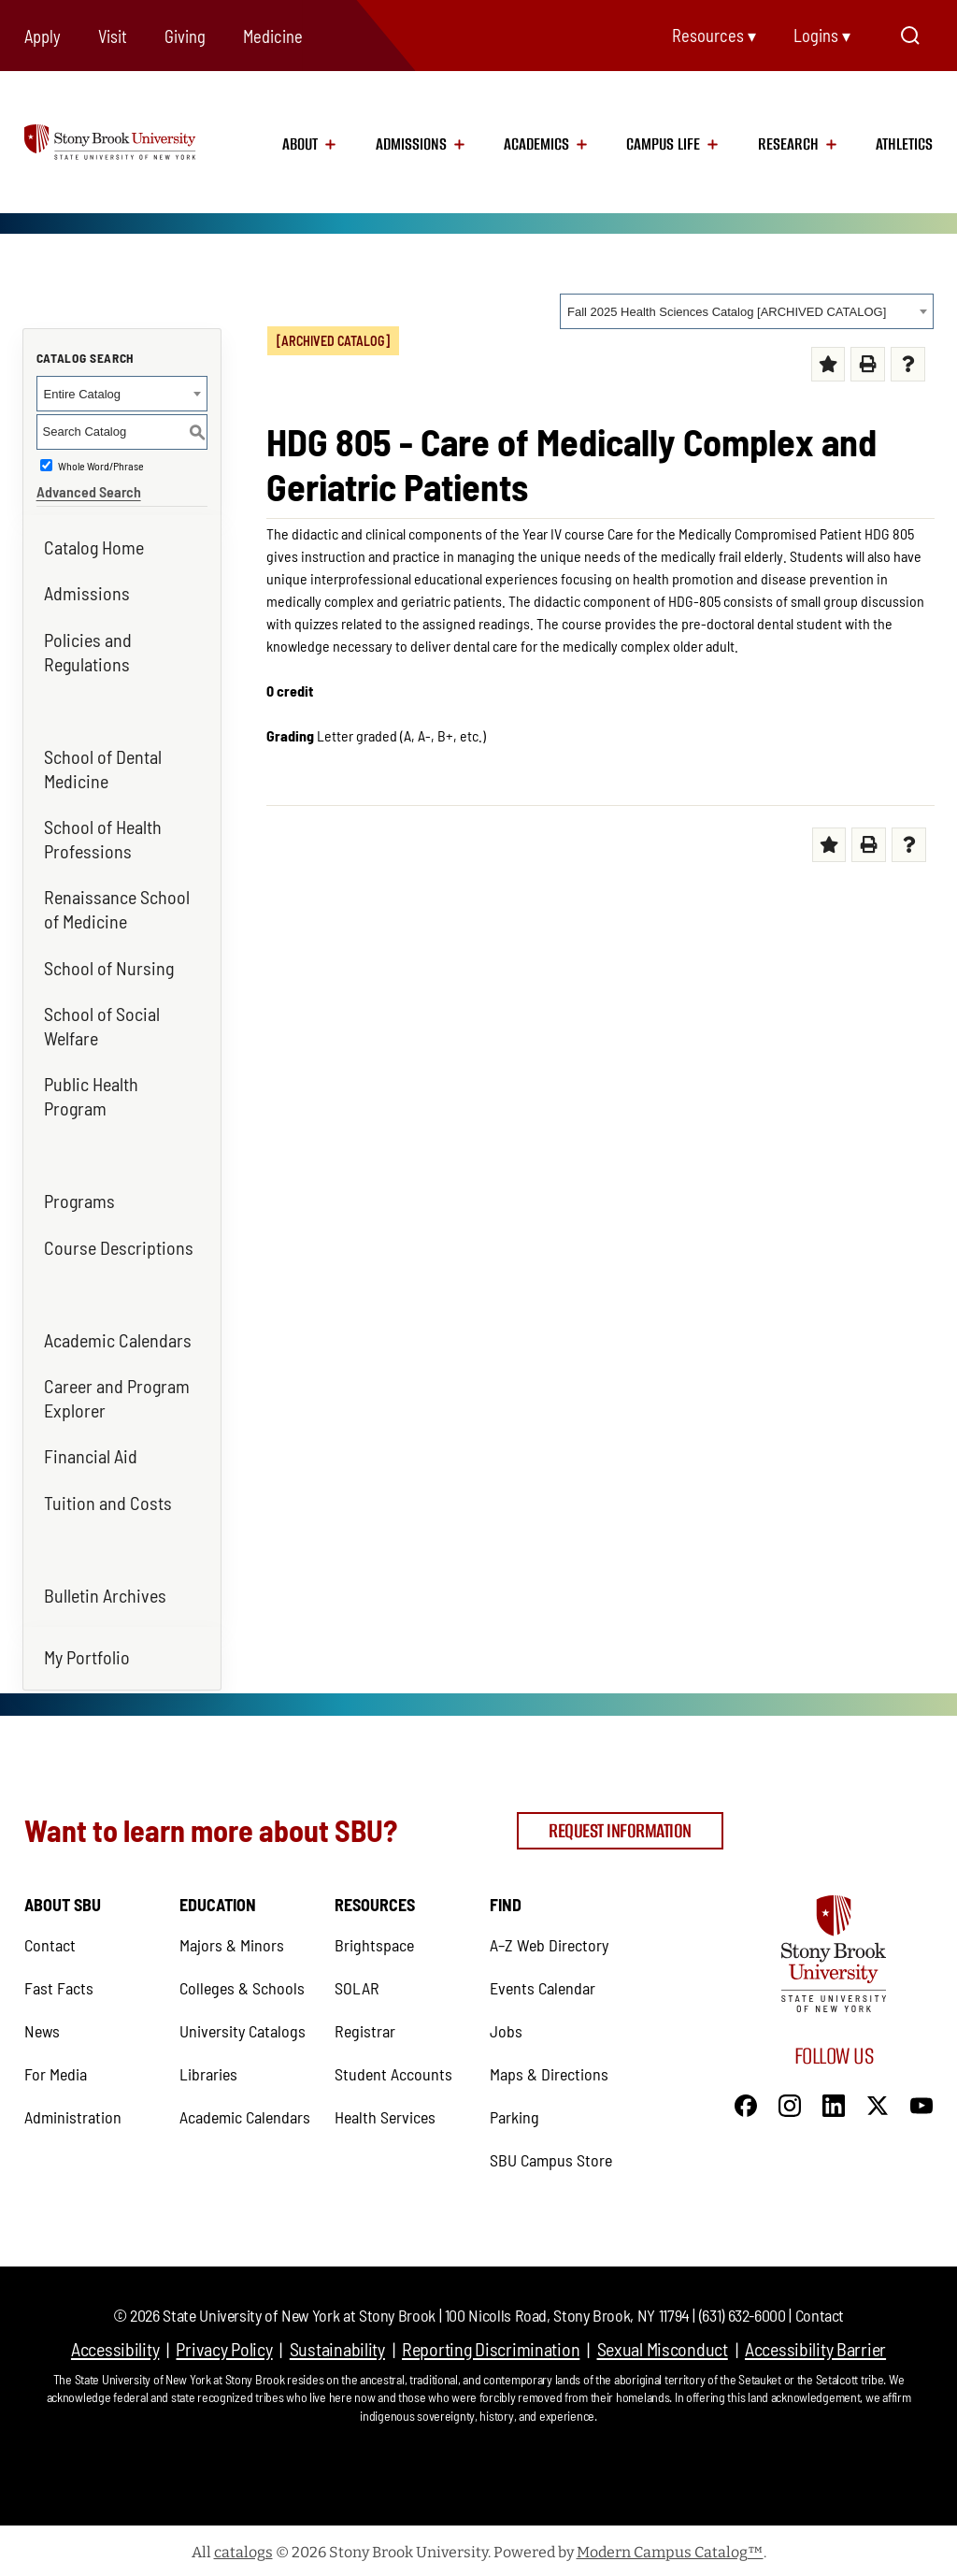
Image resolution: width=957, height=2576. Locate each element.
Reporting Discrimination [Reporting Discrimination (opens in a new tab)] (490, 2345)
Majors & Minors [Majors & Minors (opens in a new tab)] (231, 1941)
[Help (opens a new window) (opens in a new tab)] (908, 364)
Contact (819, 2311)
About (300, 144)
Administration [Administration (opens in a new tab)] (72, 2113)
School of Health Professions (103, 838)
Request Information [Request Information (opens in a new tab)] (620, 1827)
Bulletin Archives (105, 1595)
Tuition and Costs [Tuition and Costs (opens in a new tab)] (108, 1502)
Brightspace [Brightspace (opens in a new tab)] (374, 1941)
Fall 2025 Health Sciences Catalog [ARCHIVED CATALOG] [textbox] (726, 312)
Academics (536, 144)
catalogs (243, 2548)
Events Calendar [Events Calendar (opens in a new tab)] (542, 1984)
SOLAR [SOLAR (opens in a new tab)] (357, 1984)
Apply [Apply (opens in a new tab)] (42, 36)
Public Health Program (91, 1095)
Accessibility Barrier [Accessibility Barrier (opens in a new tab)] (815, 2345)
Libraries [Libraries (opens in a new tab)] (208, 2070)
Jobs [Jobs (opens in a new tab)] (506, 2027)
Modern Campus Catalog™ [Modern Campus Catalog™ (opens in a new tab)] (670, 2548)
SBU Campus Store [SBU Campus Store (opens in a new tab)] (551, 2156)
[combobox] (747, 311)
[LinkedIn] (833, 2100)
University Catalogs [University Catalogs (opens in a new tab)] (242, 2027)
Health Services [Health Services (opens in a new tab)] (385, 2113)
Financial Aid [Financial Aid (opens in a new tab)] (90, 1456)
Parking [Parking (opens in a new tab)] (514, 2113)
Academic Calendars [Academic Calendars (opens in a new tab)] (118, 1340)
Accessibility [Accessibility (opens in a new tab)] (115, 2345)
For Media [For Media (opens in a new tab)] (55, 2070)
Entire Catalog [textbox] (82, 394)
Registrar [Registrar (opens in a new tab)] (365, 2027)
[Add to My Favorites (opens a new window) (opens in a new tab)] (828, 364)
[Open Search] (910, 35)
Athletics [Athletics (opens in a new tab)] (904, 144)
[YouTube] (921, 2100)
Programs (79, 1200)
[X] (877, 2100)
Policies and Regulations (88, 651)
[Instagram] (789, 2100)
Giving (185, 36)
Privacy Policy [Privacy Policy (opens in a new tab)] (224, 2345)
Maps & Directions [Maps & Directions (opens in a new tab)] (549, 2070)
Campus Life (663, 144)
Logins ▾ (821, 35)
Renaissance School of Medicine (117, 908)
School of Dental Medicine (103, 768)
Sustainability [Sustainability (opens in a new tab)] (337, 2345)
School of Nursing (109, 968)
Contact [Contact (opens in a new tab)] (50, 1941)
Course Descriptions (118, 1247)
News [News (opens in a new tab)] (42, 2027)
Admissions (411, 144)
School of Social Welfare (102, 1025)
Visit (112, 36)
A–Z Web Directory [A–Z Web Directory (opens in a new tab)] (549, 1941)
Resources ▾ (714, 35)
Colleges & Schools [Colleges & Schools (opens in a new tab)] (242, 1984)
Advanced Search (88, 491)
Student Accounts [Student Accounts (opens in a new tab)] (393, 2070)
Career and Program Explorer (117, 1397)
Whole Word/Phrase (101, 465)
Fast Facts (58, 1984)
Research (788, 144)
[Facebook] (746, 2100)
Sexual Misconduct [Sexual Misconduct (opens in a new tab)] (662, 2345)
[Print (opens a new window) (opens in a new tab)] (867, 364)
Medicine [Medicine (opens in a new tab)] (273, 36)
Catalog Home (94, 547)
